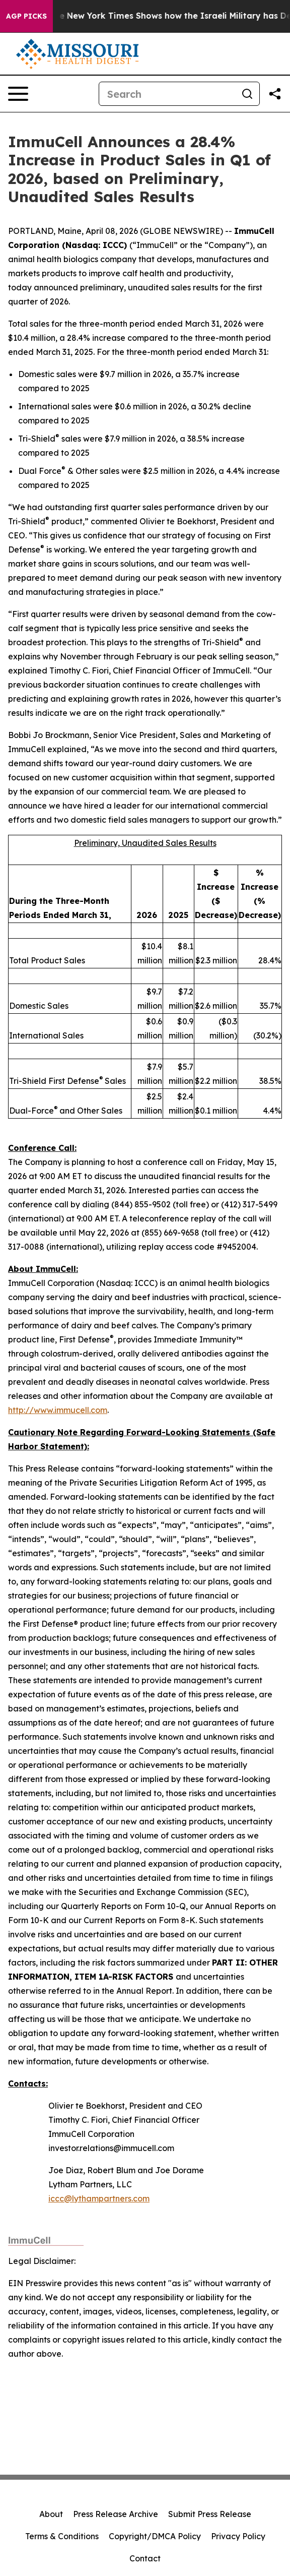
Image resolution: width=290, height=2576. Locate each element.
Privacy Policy (238, 2536)
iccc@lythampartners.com (99, 2198)
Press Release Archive (115, 2514)
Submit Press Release (209, 2514)
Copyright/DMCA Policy (155, 2536)
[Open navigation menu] (18, 94)
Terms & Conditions (62, 2536)
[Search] (167, 93)
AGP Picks (26, 16)
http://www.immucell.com (57, 1410)
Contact (145, 2558)
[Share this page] (275, 94)
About (51, 2514)
